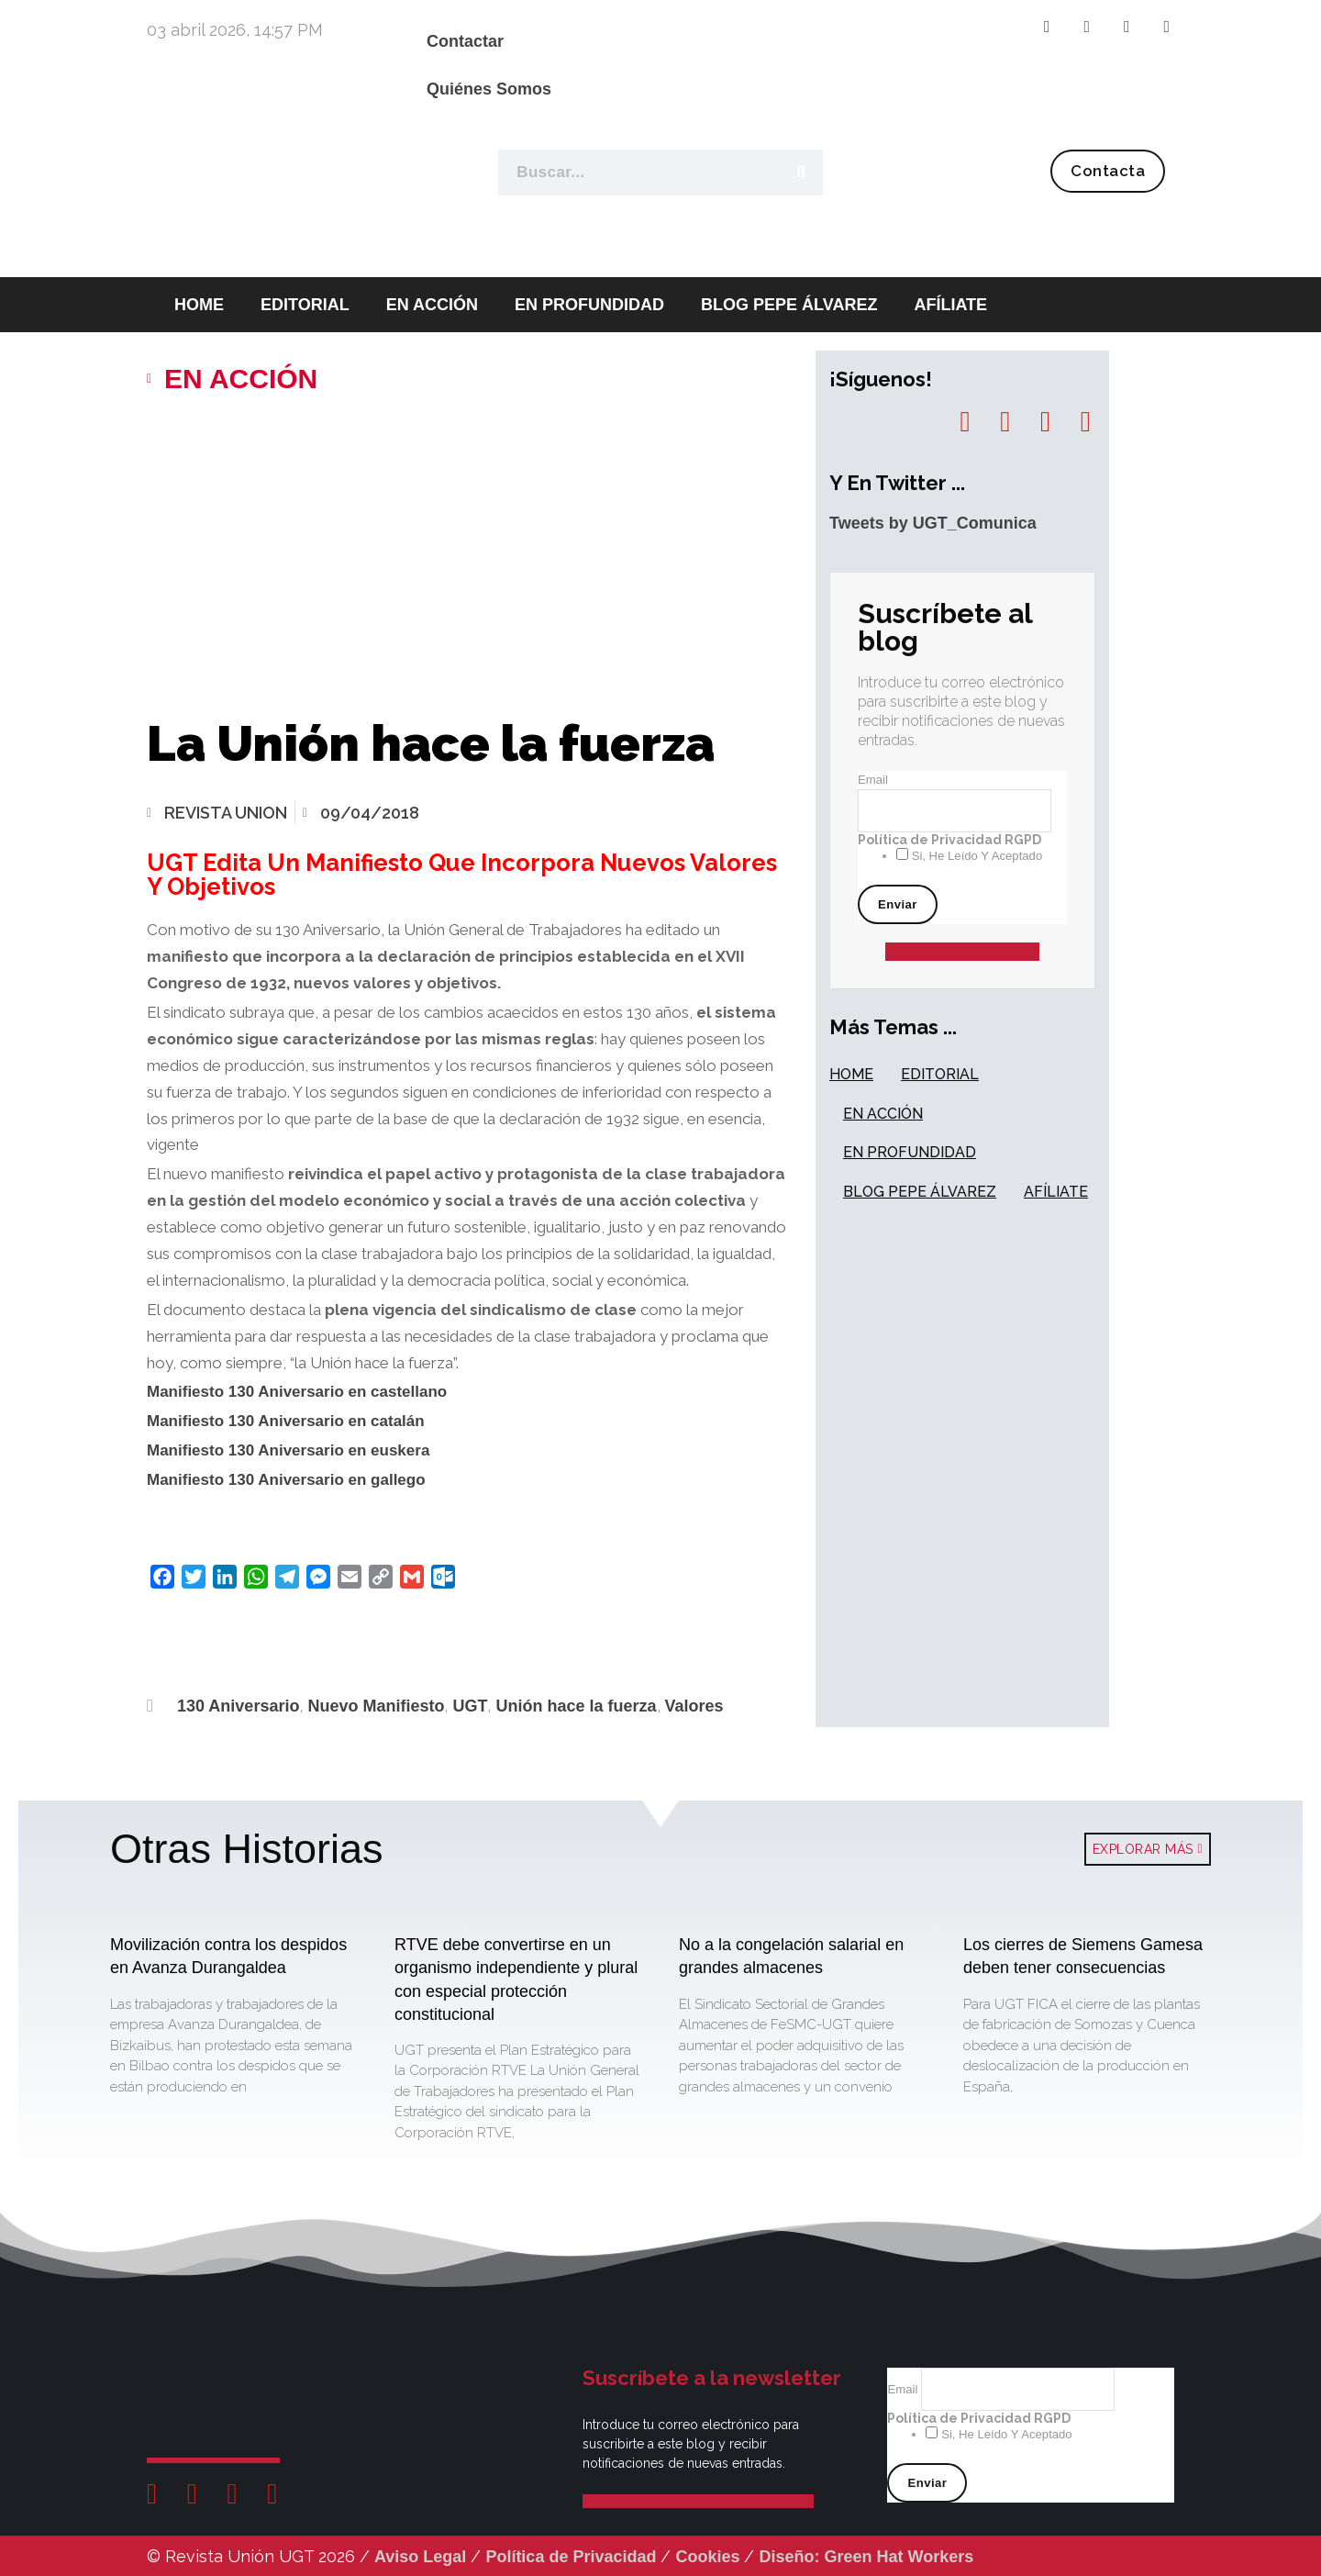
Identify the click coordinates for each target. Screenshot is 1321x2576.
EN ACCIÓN (432, 305)
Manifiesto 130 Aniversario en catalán (286, 1421)
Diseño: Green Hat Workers (866, 2557)
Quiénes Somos (489, 89)
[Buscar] (800, 172)
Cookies (707, 2557)
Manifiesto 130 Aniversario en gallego (286, 1480)
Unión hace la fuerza (575, 1706)
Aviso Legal (420, 2557)
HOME (851, 1074)
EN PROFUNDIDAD (589, 305)
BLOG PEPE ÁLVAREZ (789, 305)
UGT (469, 1706)
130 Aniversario (238, 1706)
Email (873, 779)
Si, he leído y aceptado (975, 856)
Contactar (465, 41)
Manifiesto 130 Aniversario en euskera (288, 1450)
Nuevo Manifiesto (375, 1706)
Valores (694, 1706)
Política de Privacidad (570, 2557)
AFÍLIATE (950, 305)
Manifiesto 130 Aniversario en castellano (297, 1391)
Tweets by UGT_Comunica (933, 523)
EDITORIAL (305, 305)
